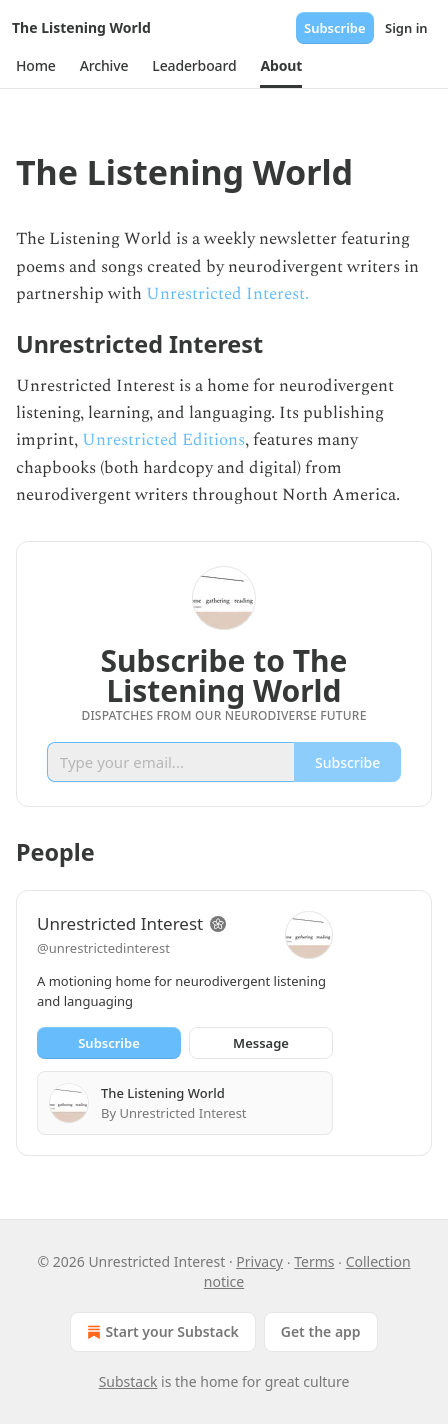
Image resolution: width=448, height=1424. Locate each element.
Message (261, 1043)
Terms (314, 1261)
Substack (128, 1381)
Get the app (321, 1331)
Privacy (259, 1261)
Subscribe (335, 28)
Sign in (406, 28)
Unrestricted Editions (163, 440)
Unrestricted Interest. (227, 294)
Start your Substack (160, 1332)
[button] (36, 66)
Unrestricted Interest (120, 923)
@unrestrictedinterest (103, 948)
